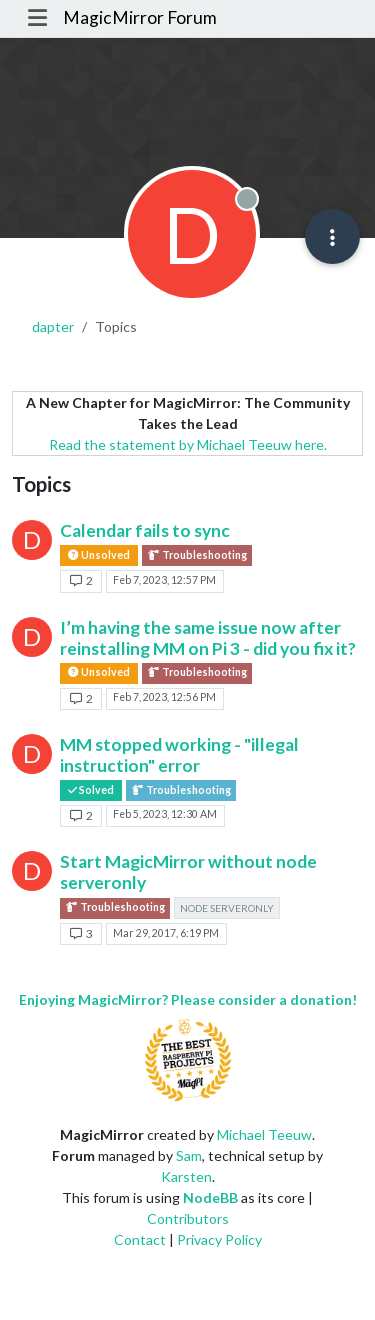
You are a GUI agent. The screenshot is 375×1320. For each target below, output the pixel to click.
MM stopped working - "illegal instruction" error (179, 755)
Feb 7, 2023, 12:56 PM (164, 697)
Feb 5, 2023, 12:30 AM (165, 814)
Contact (140, 1239)
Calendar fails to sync (145, 530)
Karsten (186, 1176)
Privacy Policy (219, 1239)
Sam (189, 1155)
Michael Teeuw (264, 1134)
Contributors (188, 1218)
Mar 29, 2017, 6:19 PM (166, 933)
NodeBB (210, 1197)
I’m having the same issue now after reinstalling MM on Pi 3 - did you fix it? (208, 638)
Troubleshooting (197, 555)
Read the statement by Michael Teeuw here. (188, 444)
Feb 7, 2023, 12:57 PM (164, 580)
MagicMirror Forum (140, 17)
